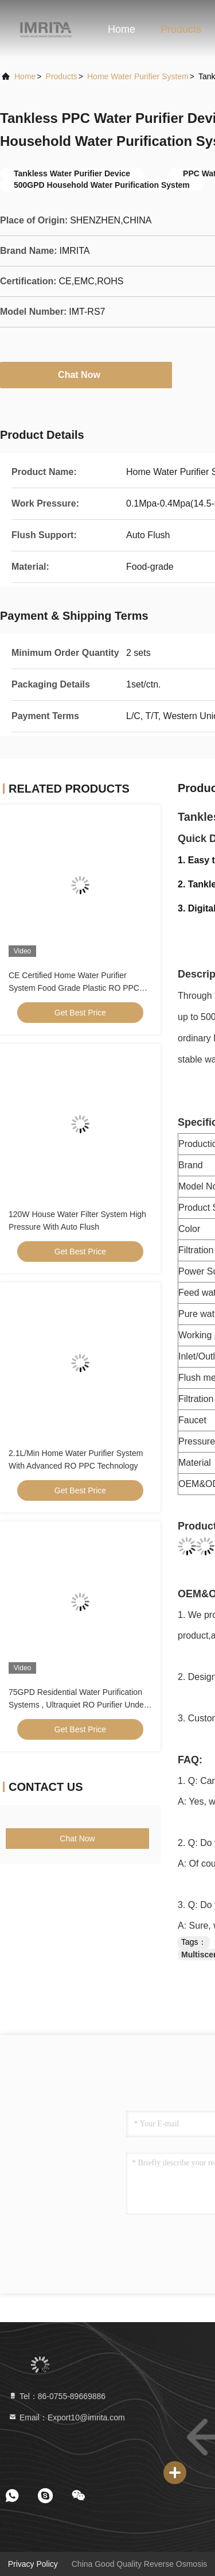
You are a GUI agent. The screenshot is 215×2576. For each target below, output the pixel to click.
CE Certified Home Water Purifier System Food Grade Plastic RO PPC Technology (74, 988)
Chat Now (86, 374)
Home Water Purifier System (138, 76)
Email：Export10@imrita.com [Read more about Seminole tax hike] (66, 2417)
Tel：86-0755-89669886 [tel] (56, 2396)
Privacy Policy (33, 2564)
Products (181, 29)
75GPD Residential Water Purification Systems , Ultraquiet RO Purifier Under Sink (77, 1704)
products (61, 76)
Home (121, 29)
